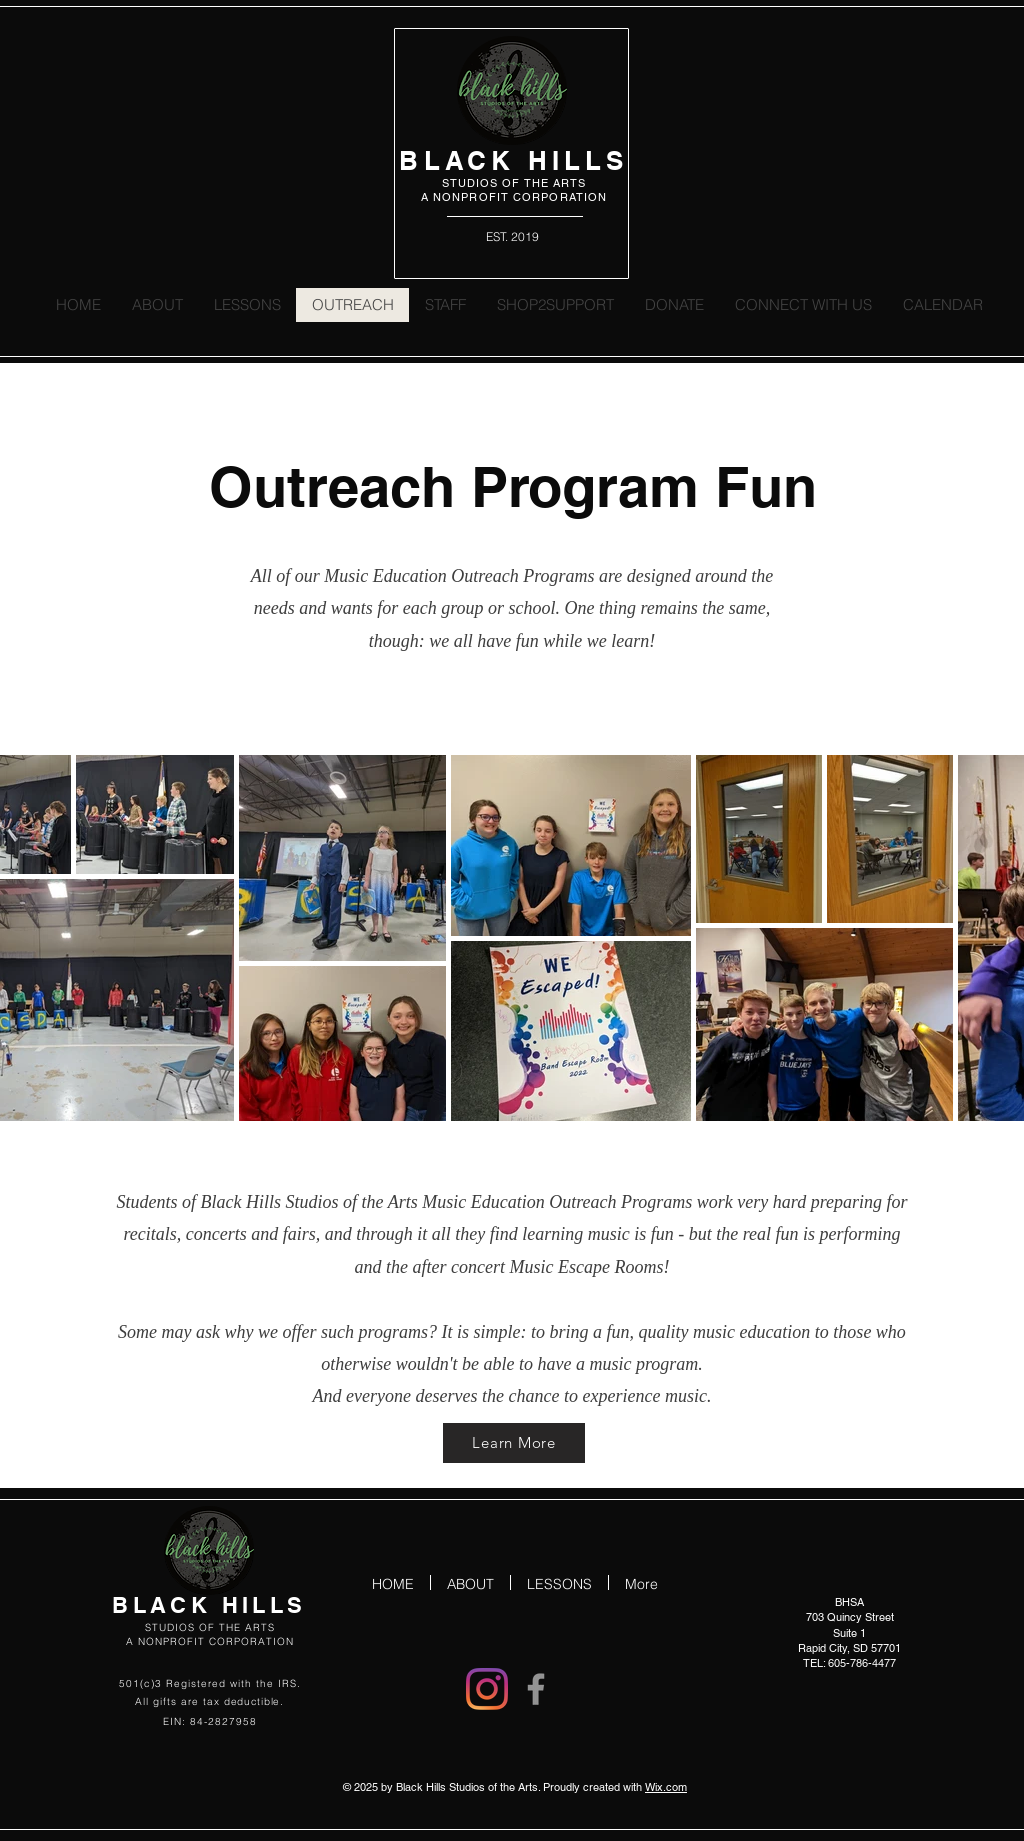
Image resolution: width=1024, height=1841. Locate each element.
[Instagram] (487, 1689)
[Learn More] (514, 1443)
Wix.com (666, 1787)
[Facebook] (536, 1689)
